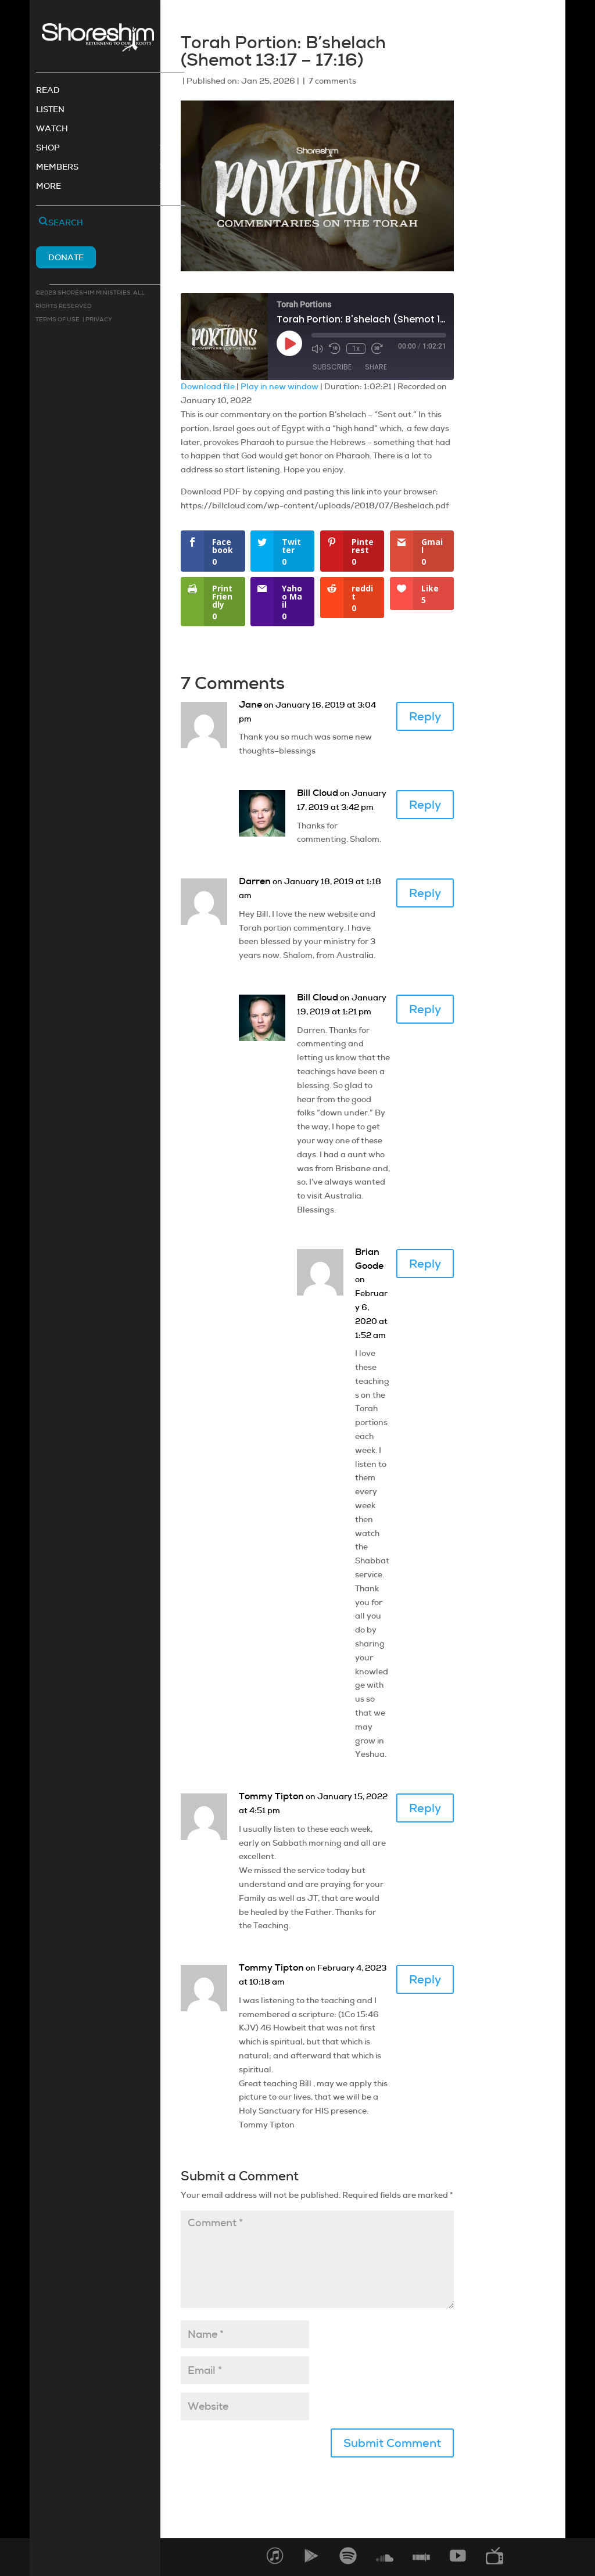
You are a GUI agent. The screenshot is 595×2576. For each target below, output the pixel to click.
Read (48, 91)
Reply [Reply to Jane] (425, 716)
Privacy (98, 320)
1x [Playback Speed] (356, 349)
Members (57, 168)
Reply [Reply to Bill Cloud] (425, 804)
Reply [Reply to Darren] (425, 892)
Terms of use (57, 320)
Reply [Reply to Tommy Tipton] (425, 1808)
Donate (66, 258)
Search (65, 223)
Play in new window (279, 386)
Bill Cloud (317, 793)
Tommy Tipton (271, 1796)
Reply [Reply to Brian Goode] (425, 1263)
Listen (50, 111)
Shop (48, 149)
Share (376, 367)
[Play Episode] (289, 343)
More (48, 187)
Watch (52, 130)
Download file (208, 386)
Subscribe (332, 367)
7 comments (332, 81)
